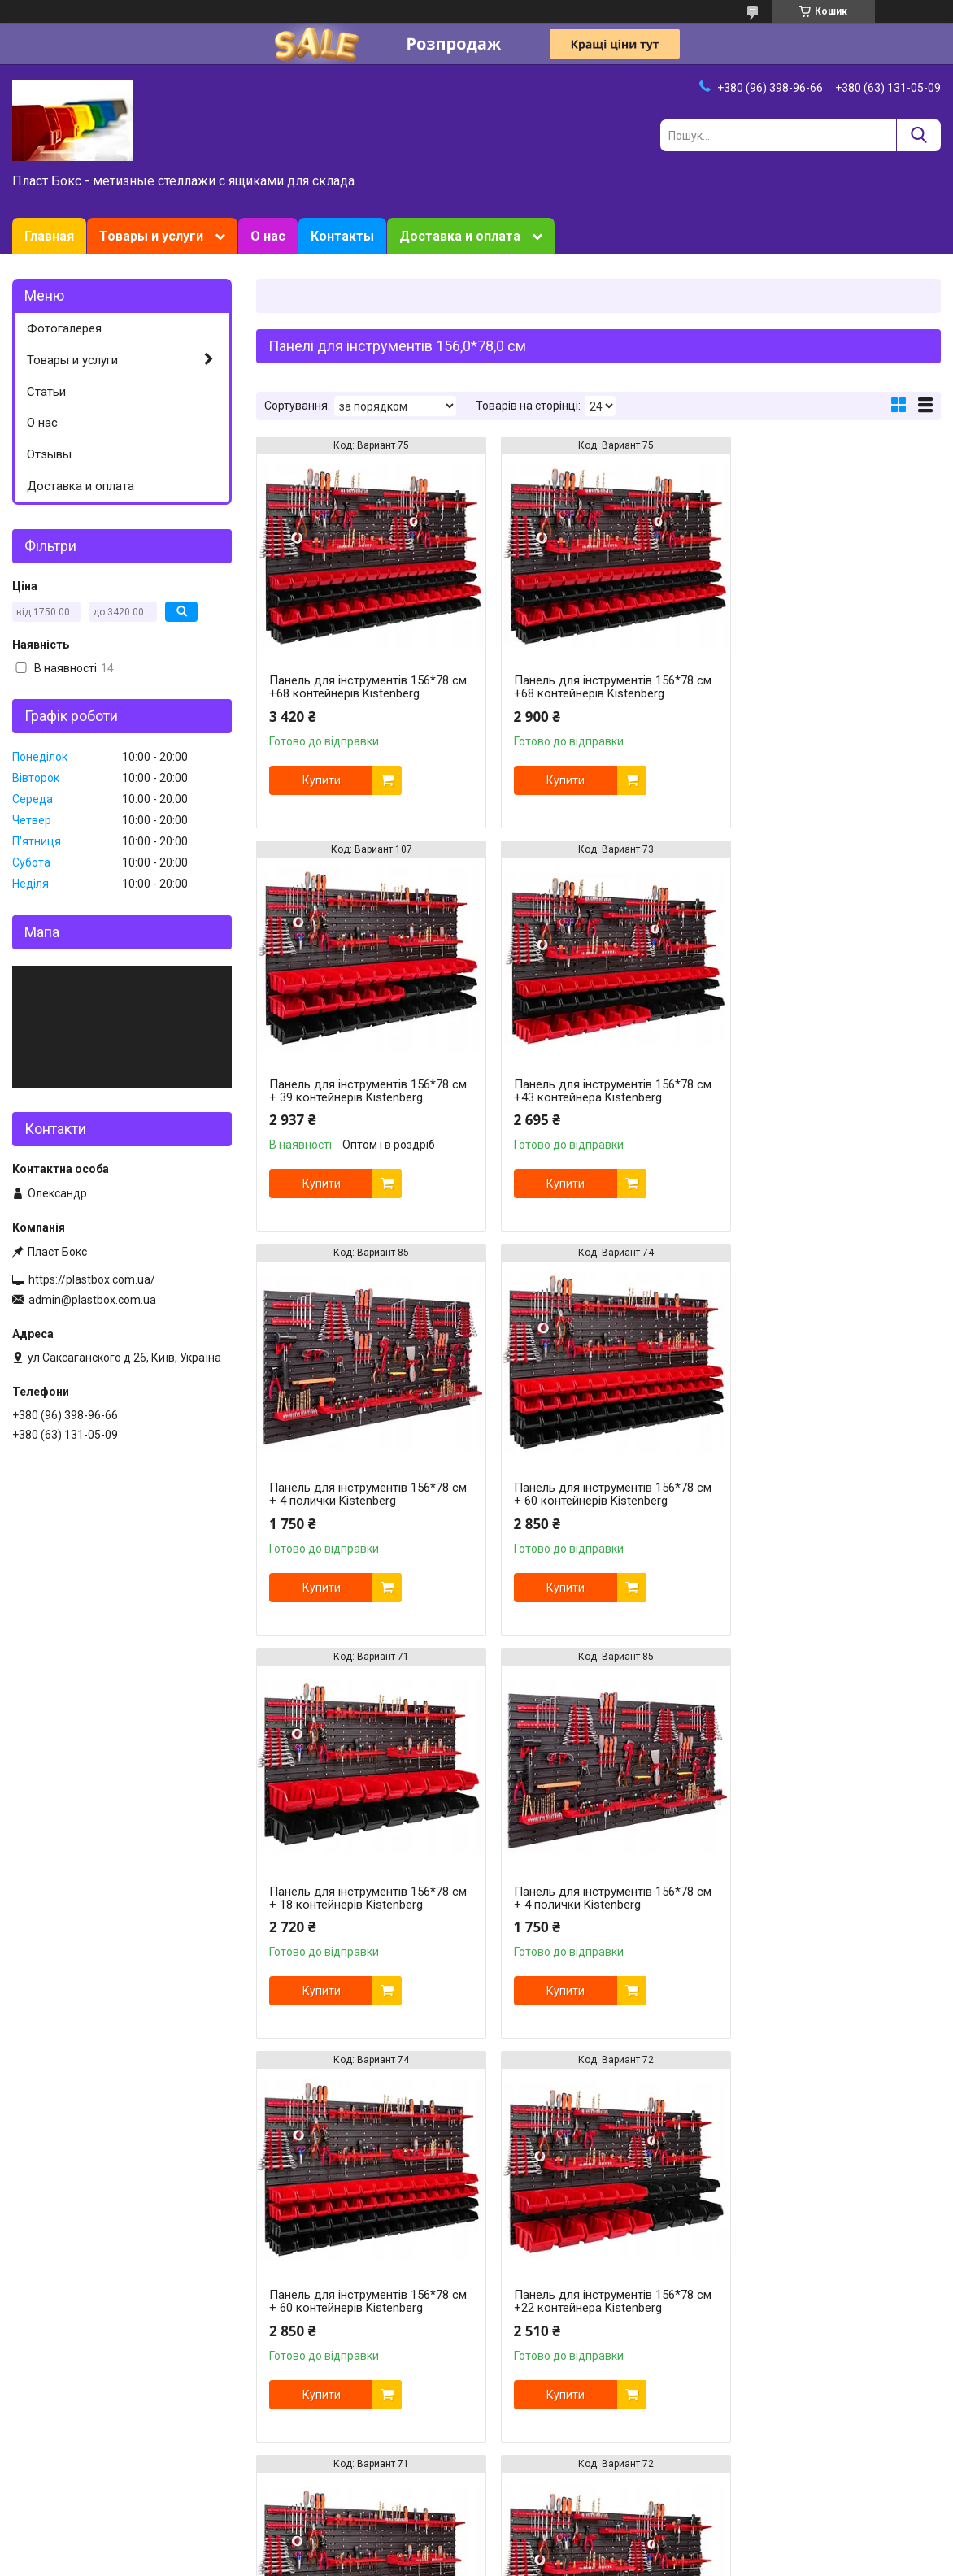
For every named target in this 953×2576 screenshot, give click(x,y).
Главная (49, 236)
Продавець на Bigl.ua (477, 2546)
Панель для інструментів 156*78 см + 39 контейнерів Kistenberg (824, 687)
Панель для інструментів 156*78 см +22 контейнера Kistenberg (359, 1898)
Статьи (46, 391)
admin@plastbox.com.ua (92, 1299)
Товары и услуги (151, 236)
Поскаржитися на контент (440, 2560)
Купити (321, 780)
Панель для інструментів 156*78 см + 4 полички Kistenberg (591, 1091)
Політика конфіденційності (569, 2560)
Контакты (342, 236)
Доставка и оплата (459, 236)
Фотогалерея (64, 328)
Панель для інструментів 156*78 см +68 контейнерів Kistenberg (359, 687)
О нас (267, 236)
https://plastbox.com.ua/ (91, 1279)
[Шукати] (918, 135)
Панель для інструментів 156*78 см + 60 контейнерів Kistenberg (824, 1091)
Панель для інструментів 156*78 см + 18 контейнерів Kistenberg (359, 1494)
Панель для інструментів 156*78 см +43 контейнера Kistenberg (359, 1091)
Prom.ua (554, 2531)
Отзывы (49, 454)
